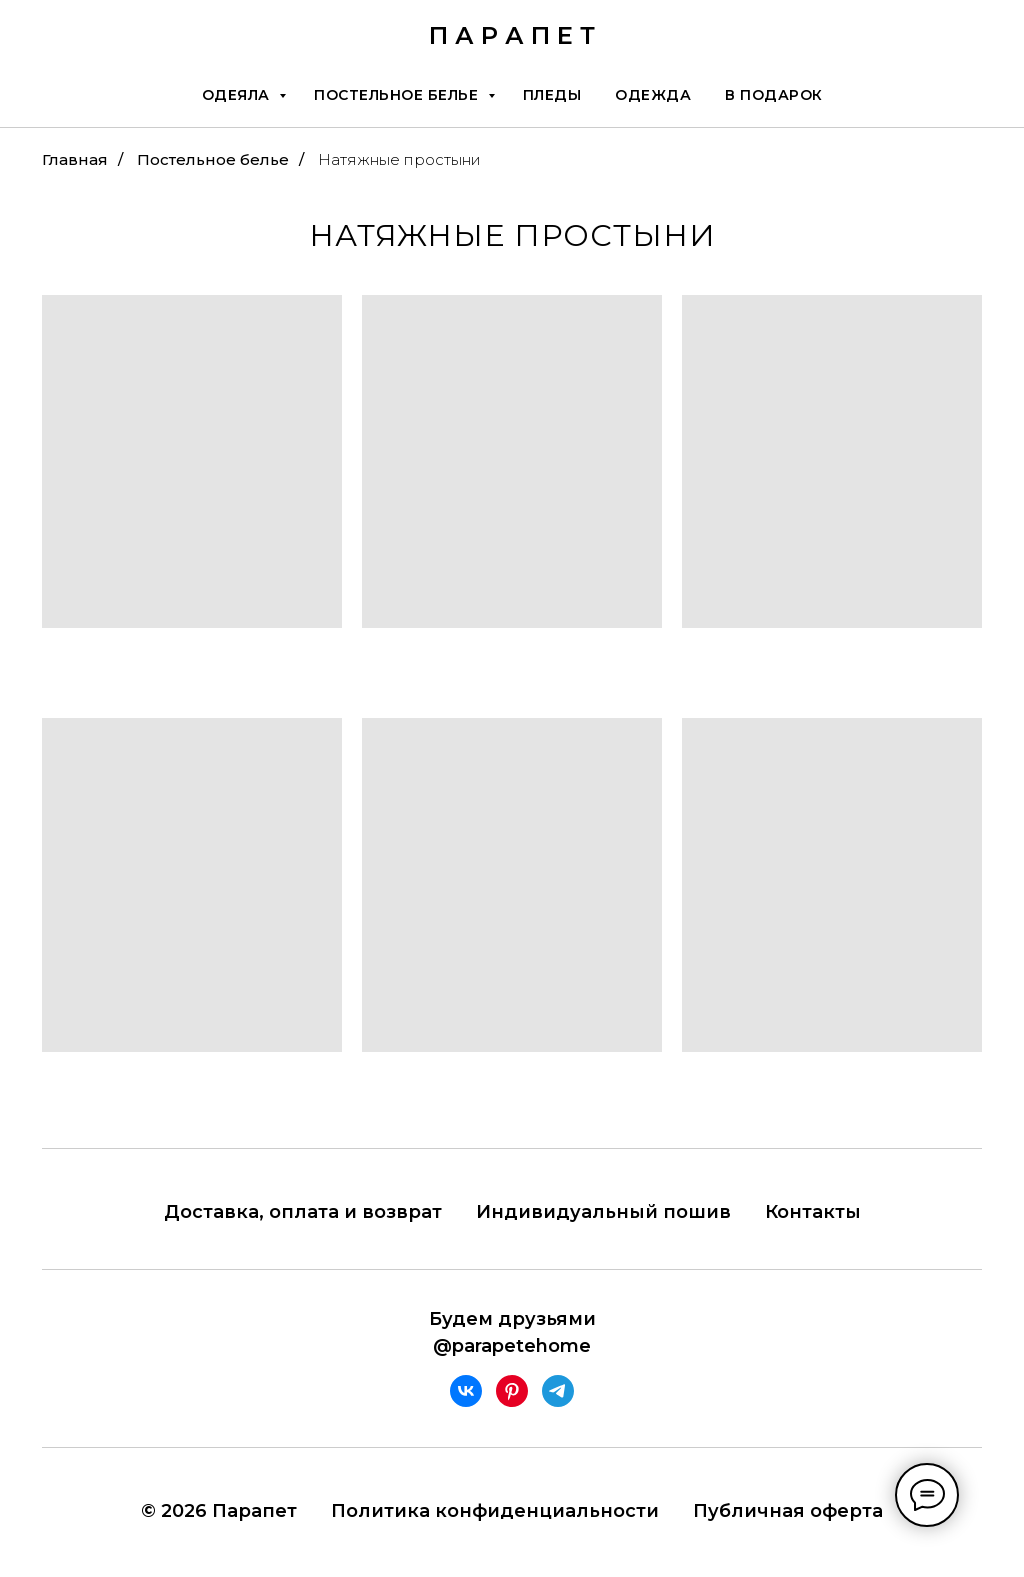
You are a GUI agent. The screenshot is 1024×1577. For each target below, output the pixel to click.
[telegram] (558, 1391)
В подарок (774, 95)
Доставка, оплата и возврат (303, 1212)
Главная (75, 159)
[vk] (466, 1391)
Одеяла (238, 95)
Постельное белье (398, 95)
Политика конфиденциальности (495, 1511)
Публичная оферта (788, 1511)
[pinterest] (512, 1391)
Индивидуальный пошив (603, 1212)
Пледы (552, 95)
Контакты (813, 1212)
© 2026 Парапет (219, 1511)
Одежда (653, 95)
